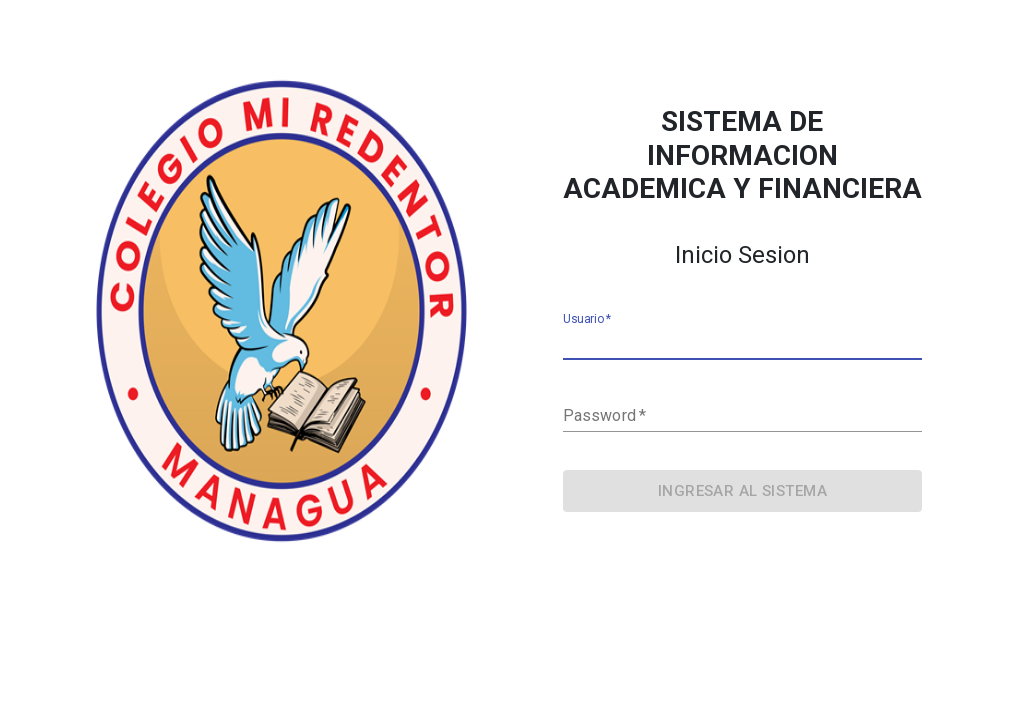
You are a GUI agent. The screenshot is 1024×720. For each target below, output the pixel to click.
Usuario (587, 320)
